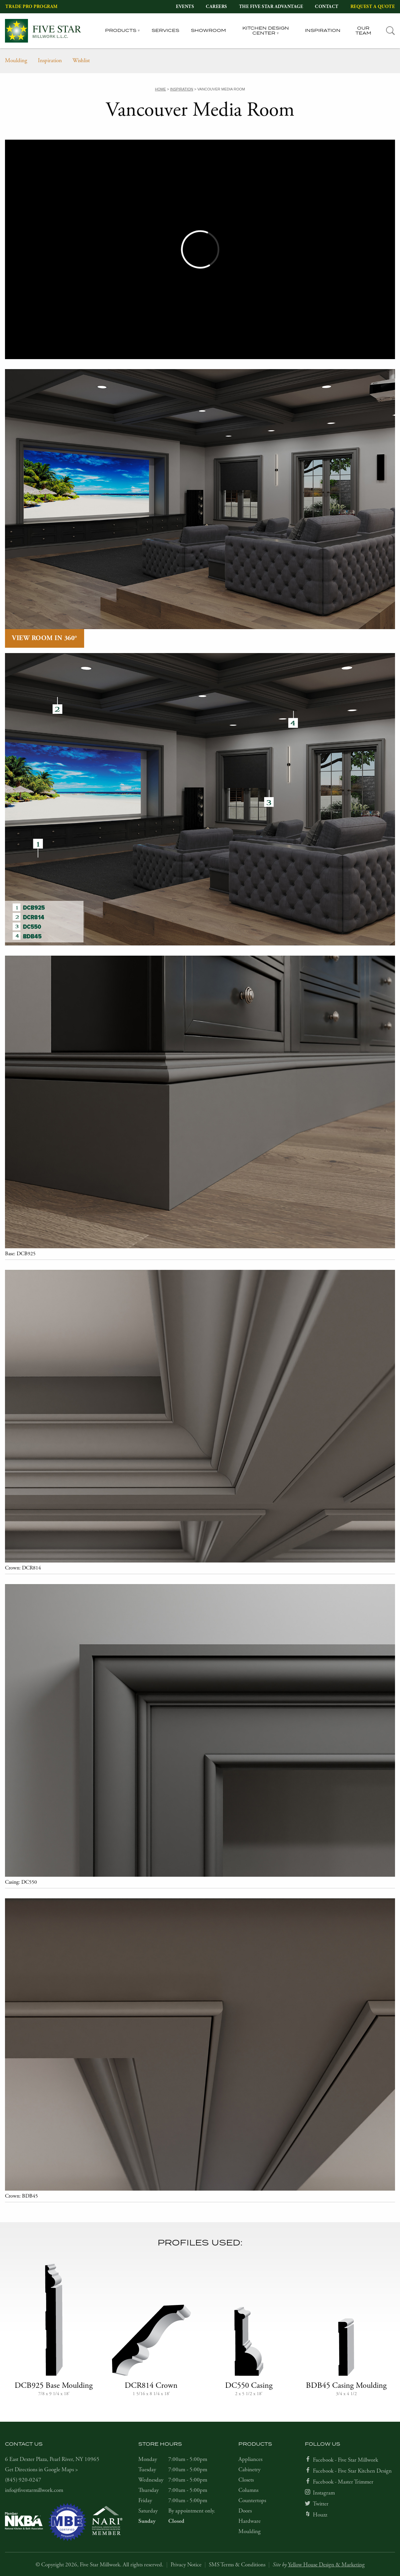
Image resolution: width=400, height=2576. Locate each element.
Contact (326, 7)
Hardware (249, 2521)
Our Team (363, 31)
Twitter (321, 2504)
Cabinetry (249, 2469)
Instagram (324, 2493)
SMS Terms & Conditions (237, 2564)
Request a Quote (372, 7)
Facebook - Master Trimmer (343, 2482)
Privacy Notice (186, 2564)
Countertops (252, 2500)
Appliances (250, 2459)
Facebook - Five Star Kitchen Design (352, 2471)
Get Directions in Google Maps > (41, 2469)
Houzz (320, 2514)
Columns (248, 2490)
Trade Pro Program (31, 7)
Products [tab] (120, 30)
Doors (245, 2510)
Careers (216, 7)
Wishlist (81, 60)
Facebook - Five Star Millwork (345, 2460)
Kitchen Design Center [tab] (265, 31)
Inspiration (322, 30)
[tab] (390, 30)
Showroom (208, 30)
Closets (246, 2480)
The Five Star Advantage (271, 7)
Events (185, 7)
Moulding (16, 60)
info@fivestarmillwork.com (34, 2490)
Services (165, 30)
